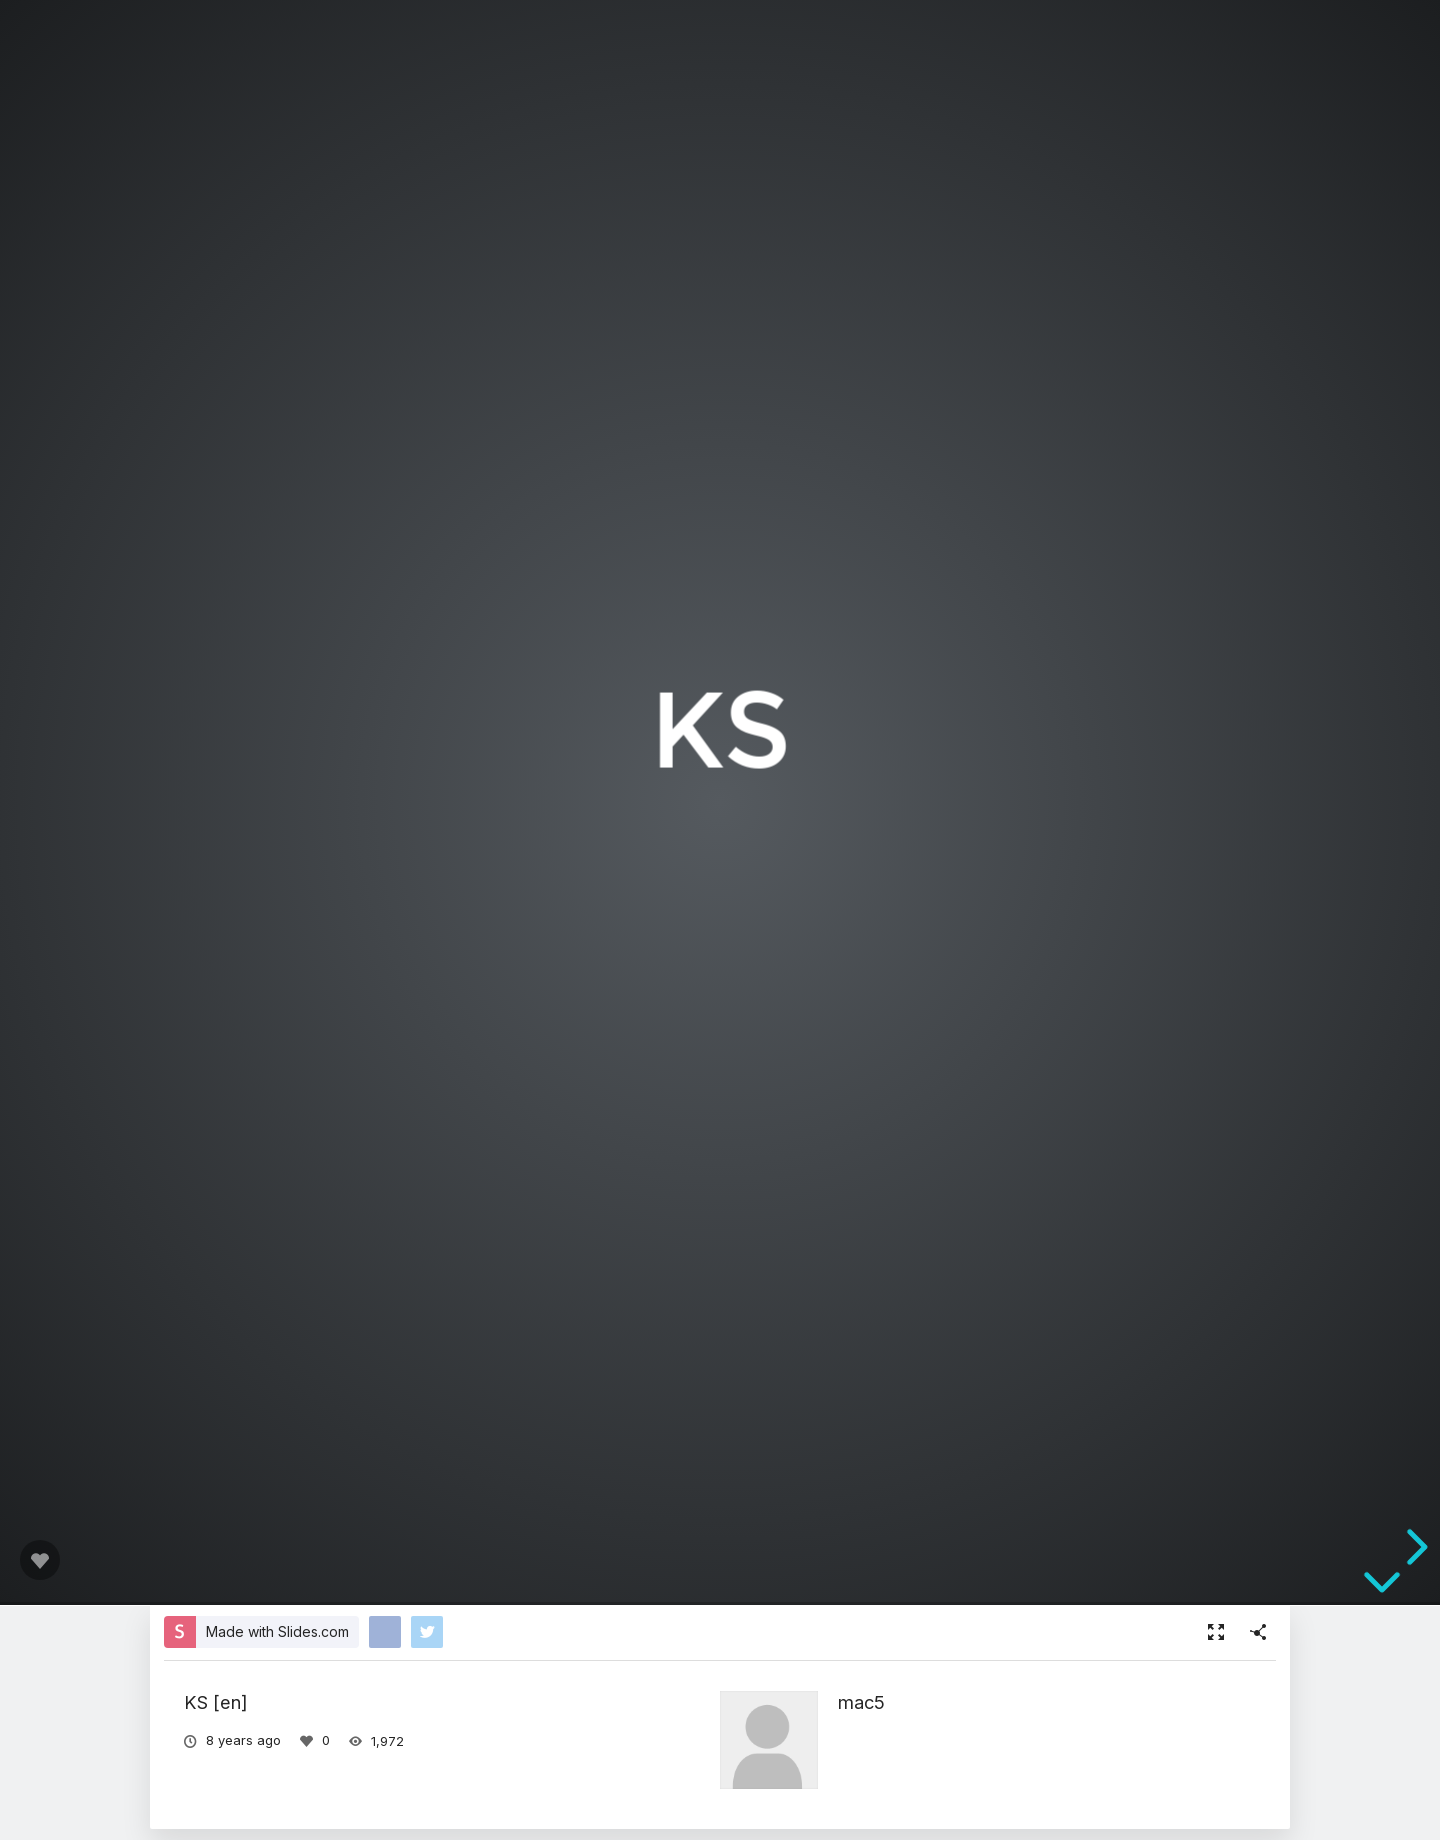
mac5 (861, 1702)
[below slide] (1382, 1586)
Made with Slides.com (277, 1631)
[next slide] (1414, 1547)
